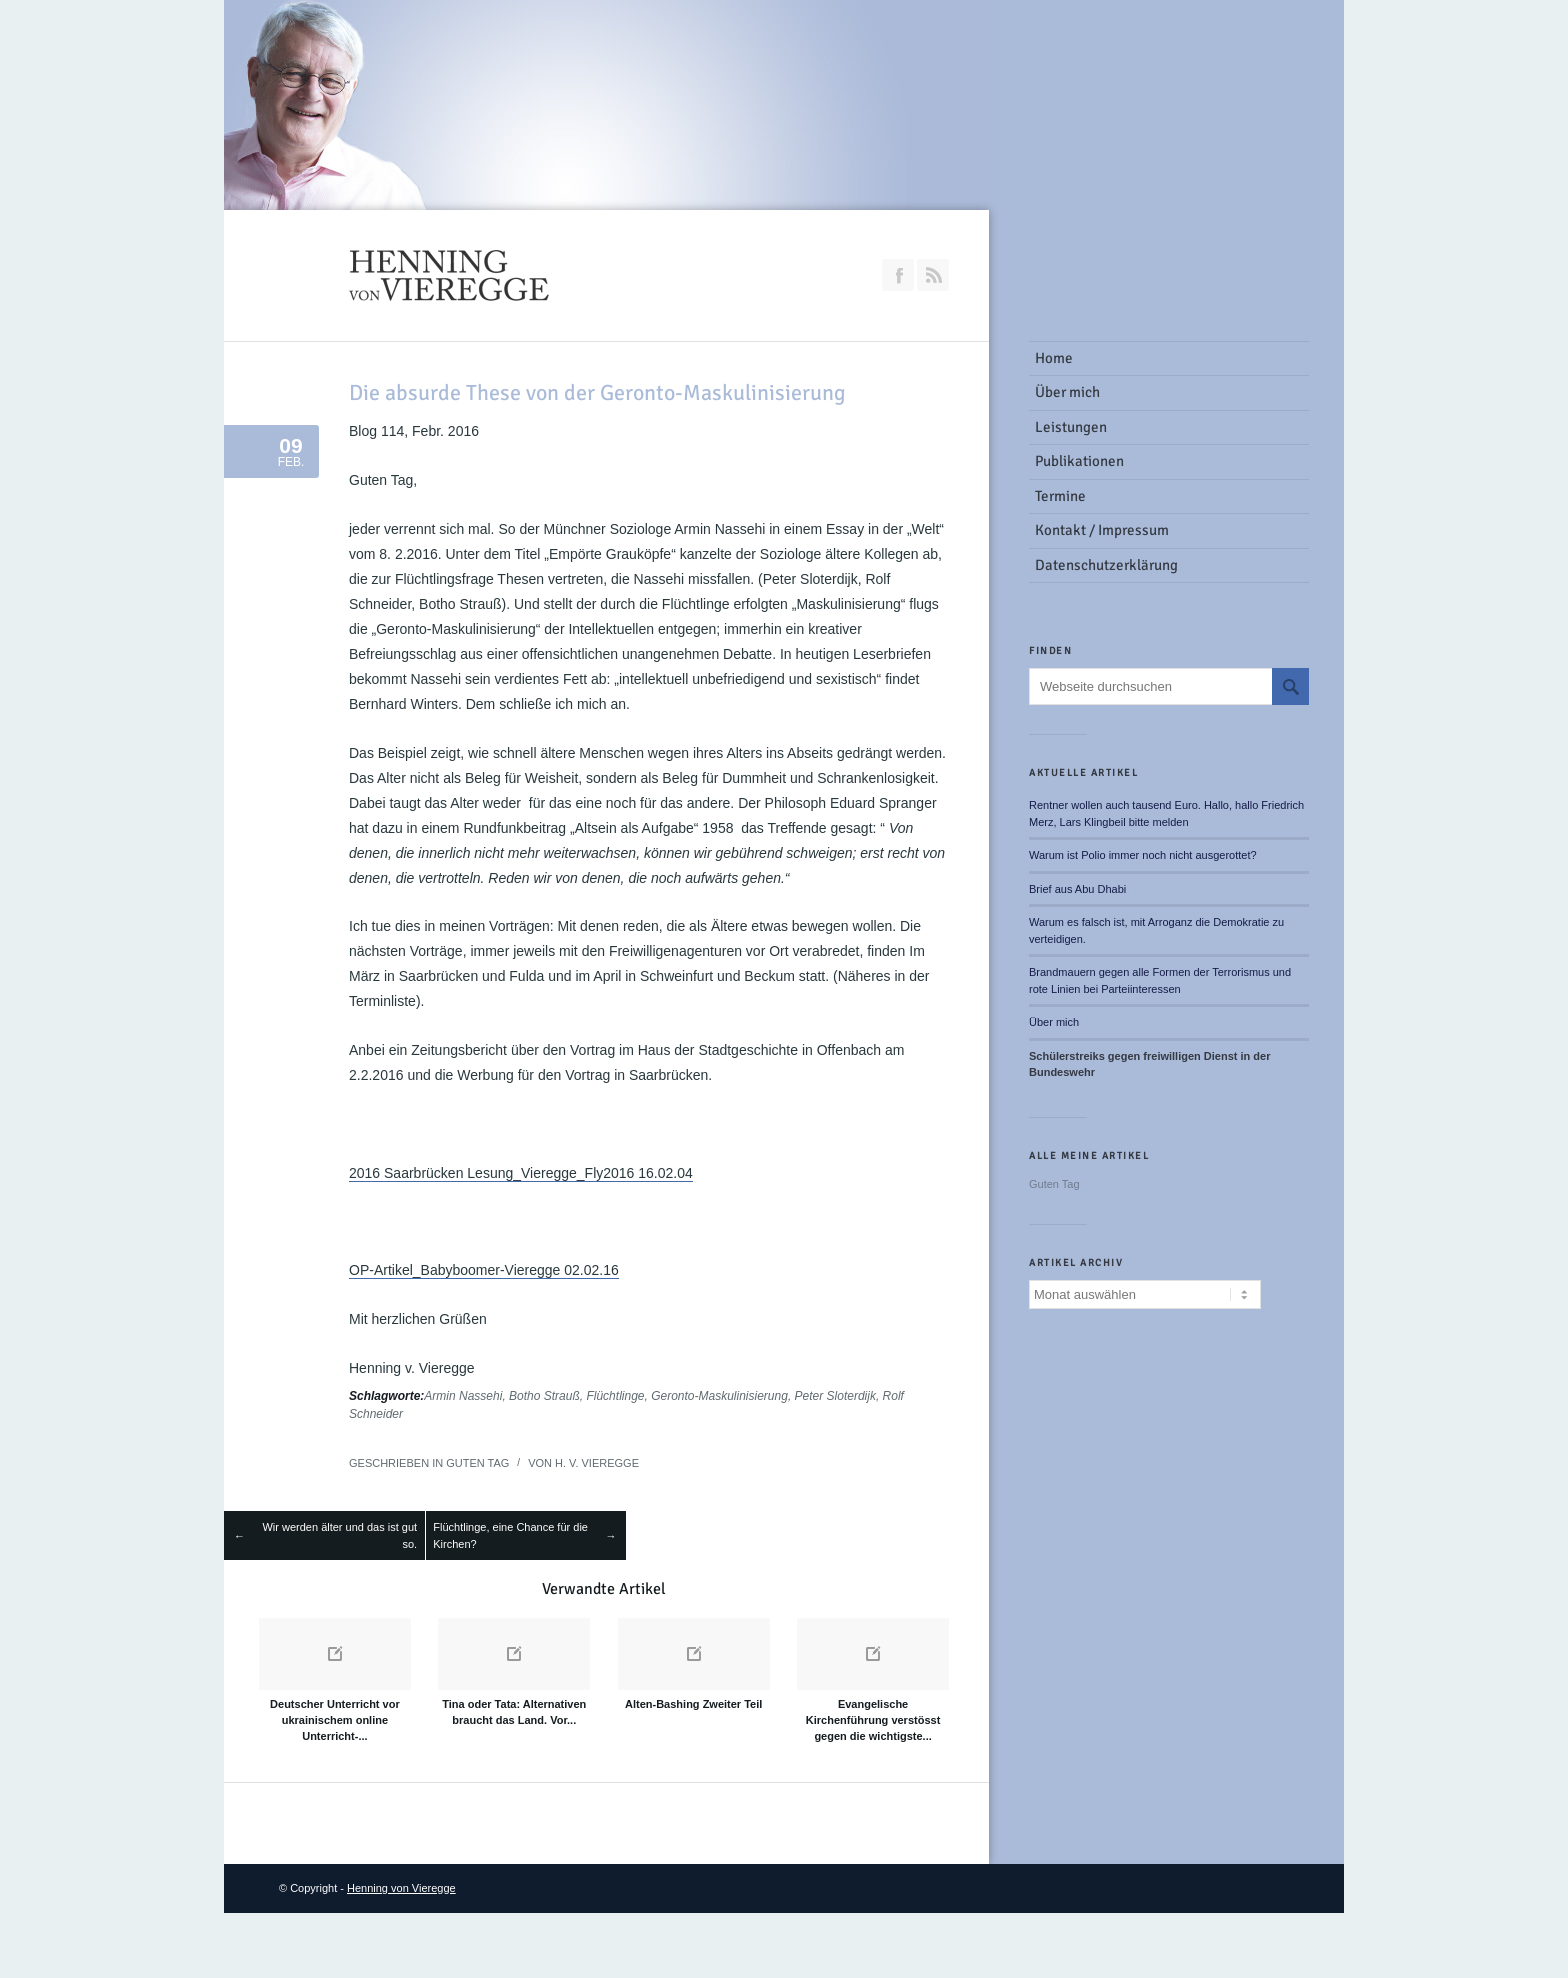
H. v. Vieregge (597, 1463)
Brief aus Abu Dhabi (1077, 889)
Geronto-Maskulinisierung (719, 1396)
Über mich (1054, 1022)
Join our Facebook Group (898, 275)
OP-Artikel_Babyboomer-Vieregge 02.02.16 (484, 1270)
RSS (933, 275)
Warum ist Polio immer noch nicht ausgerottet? (1143, 855)
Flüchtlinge (615, 1396)
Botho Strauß (544, 1396)
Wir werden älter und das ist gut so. (339, 1535)
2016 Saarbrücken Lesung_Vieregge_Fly (476, 1173)
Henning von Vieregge (401, 1888)
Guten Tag (477, 1463)
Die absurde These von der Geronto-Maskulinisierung (597, 392)
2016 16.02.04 (648, 1173)
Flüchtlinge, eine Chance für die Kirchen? (510, 1535)
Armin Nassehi (463, 1396)
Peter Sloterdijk (835, 1396)
